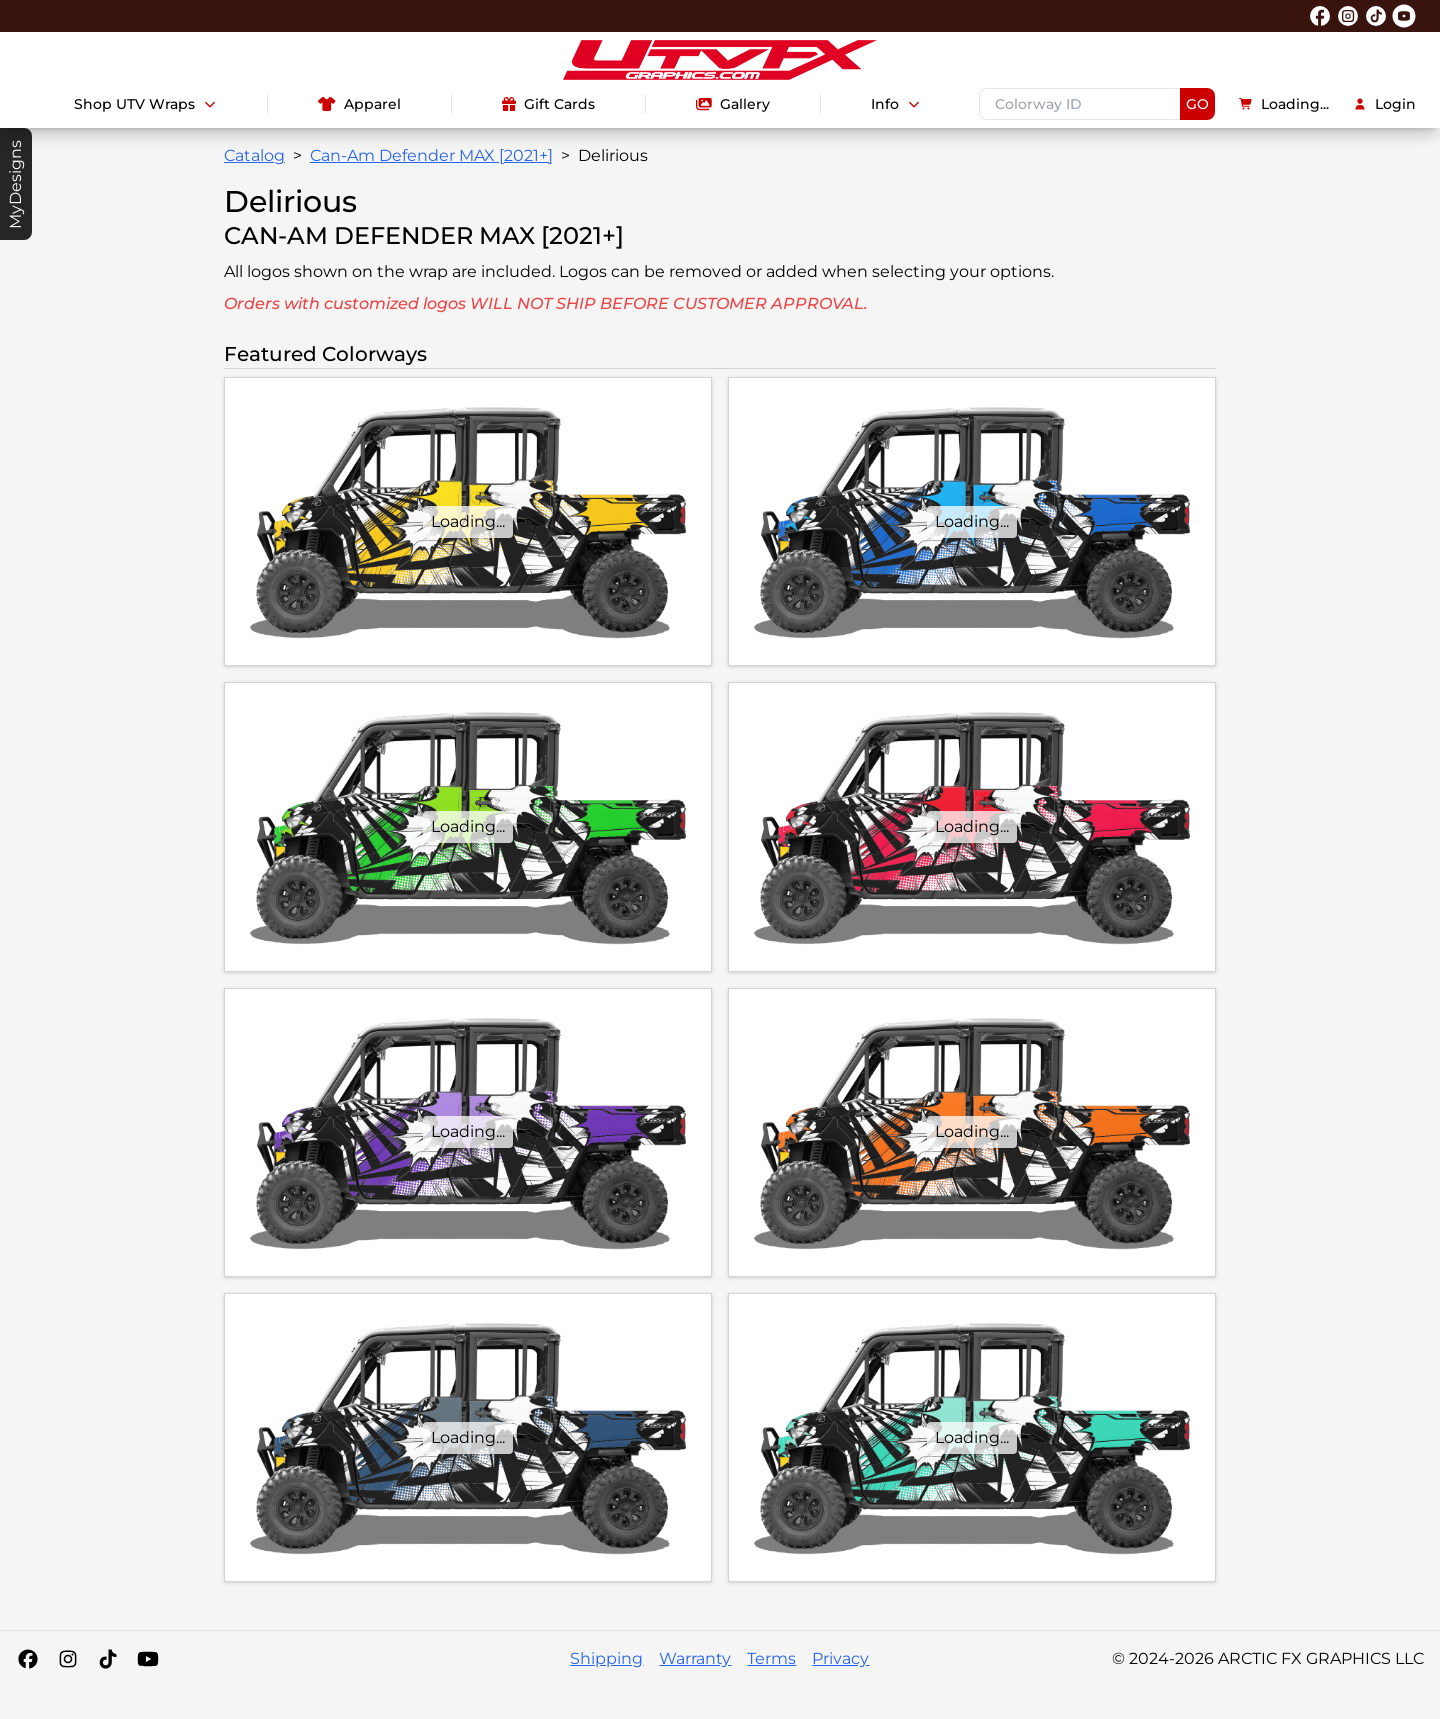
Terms (771, 1658)
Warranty (695, 1658)
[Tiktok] (108, 1659)
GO (1197, 104)
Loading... (1284, 104)
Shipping (606, 1658)
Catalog (254, 155)
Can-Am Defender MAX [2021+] (431, 155)
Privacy (840, 1658)
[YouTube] (148, 1659)
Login (1384, 104)
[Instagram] (68, 1659)
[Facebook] (28, 1659)
